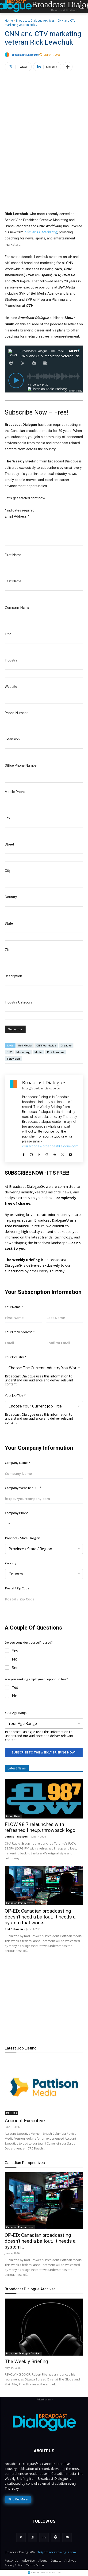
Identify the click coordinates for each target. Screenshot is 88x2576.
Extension (12, 739)
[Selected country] (8, 1524)
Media (38, 1052)
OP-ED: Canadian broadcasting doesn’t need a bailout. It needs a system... (40, 2241)
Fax (7, 818)
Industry (11, 660)
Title (8, 634)
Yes (15, 1650)
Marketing (23, 1052)
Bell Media (25, 1045)
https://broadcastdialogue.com (42, 1088)
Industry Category (18, 1002)
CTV (9, 1052)
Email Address (17, 516)
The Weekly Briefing (26, 2361)
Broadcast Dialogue (25, 54)
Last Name (13, 581)
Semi (16, 1667)
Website (11, 686)
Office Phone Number (21, 765)
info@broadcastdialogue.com (56, 2552)
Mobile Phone (15, 792)
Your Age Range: (16, 1713)
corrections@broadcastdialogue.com (50, 1146)
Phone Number (16, 713)
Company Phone (17, 1513)
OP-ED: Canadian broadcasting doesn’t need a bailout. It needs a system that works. (40, 1917)
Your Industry (15, 1357)
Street (9, 844)
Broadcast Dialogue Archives (35, 21)
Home (9, 21)
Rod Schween (14, 1929)
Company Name (17, 607)
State (9, 923)
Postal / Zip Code (17, 1588)
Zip (7, 950)
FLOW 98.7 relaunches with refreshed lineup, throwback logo (40, 1827)
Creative (66, 1045)
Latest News (13, 1816)
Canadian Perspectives (19, 1903)
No (14, 1659)
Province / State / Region (22, 1538)
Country (11, 897)
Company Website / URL (23, 1488)
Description (13, 976)
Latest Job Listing (21, 2048)
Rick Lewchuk (55, 1052)
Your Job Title (15, 1395)
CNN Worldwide (46, 1045)
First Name (13, 555)
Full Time (11, 2112)
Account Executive (25, 2120)
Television (13, 1058)
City (8, 871)
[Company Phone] (44, 1524)
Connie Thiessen (16, 1836)
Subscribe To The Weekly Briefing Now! (44, 1752)
